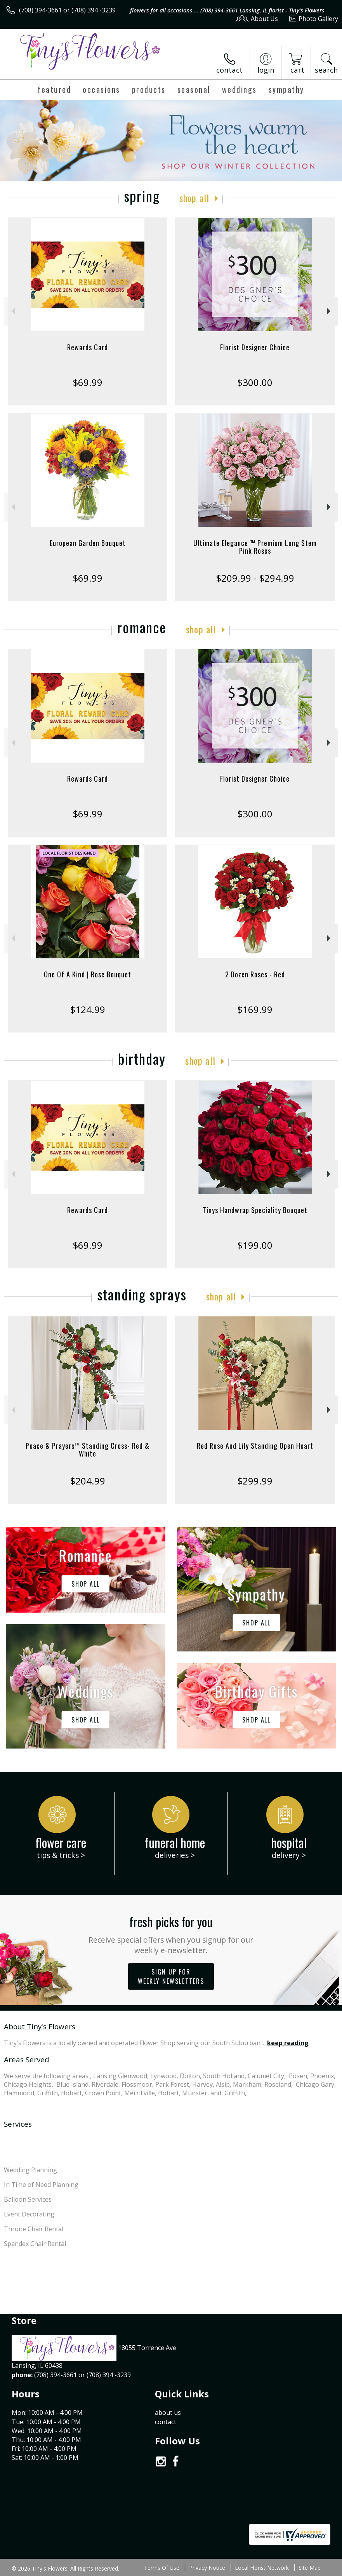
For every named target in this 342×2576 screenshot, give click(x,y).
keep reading (288, 2043)
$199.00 (255, 1245)
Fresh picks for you (171, 1933)
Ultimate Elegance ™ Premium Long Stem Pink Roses (255, 547)
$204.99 (87, 1480)
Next (329, 311)
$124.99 (87, 1009)
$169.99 (255, 1009)
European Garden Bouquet (88, 543)
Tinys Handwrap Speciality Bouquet (255, 1210)
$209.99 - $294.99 (255, 578)
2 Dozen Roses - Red (255, 974)
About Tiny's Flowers (39, 2026)
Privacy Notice (207, 2567)
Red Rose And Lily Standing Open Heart (255, 1446)
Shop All (194, 198)
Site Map (310, 2567)
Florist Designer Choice (255, 347)
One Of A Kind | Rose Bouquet (87, 974)
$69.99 (87, 382)
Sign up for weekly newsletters (171, 1976)
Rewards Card (87, 347)
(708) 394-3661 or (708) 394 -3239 (67, 10)
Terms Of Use (161, 2567)
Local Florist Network (262, 2567)
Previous (12, 311)
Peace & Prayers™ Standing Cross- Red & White (87, 1449)
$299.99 (255, 1480)
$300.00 (255, 382)
